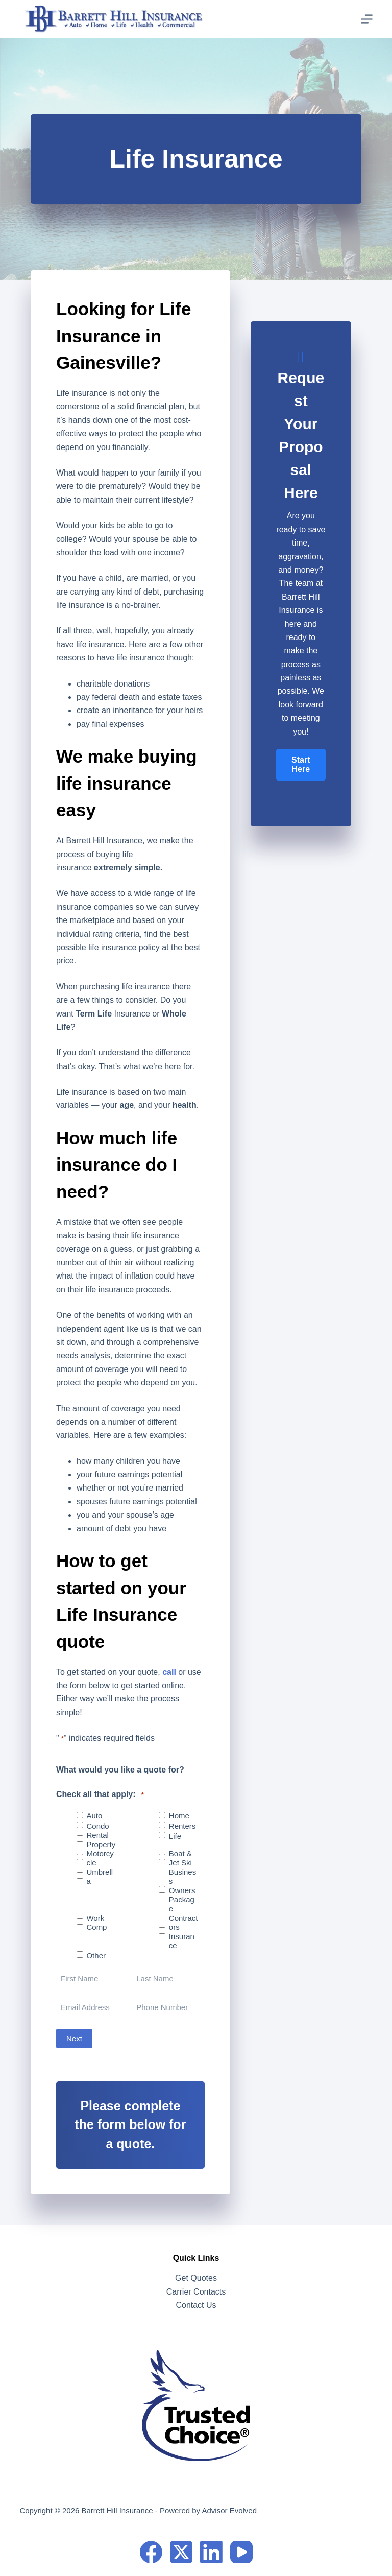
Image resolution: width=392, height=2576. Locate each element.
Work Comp (96, 1922)
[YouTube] (241, 2552)
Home (179, 1815)
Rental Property (100, 1840)
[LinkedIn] (211, 2552)
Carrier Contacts (196, 2291)
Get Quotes (196, 2278)
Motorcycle (99, 1858)
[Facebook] (151, 2552)
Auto (94, 1815)
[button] (301, 765)
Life (175, 1836)
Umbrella (99, 1876)
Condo (97, 1826)
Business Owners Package (182, 1890)
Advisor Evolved (229, 2510)
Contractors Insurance (183, 1931)
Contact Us (196, 2305)
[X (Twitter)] (181, 2552)
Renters (182, 1826)
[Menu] (367, 19)
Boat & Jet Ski (180, 1858)
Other (96, 1955)
